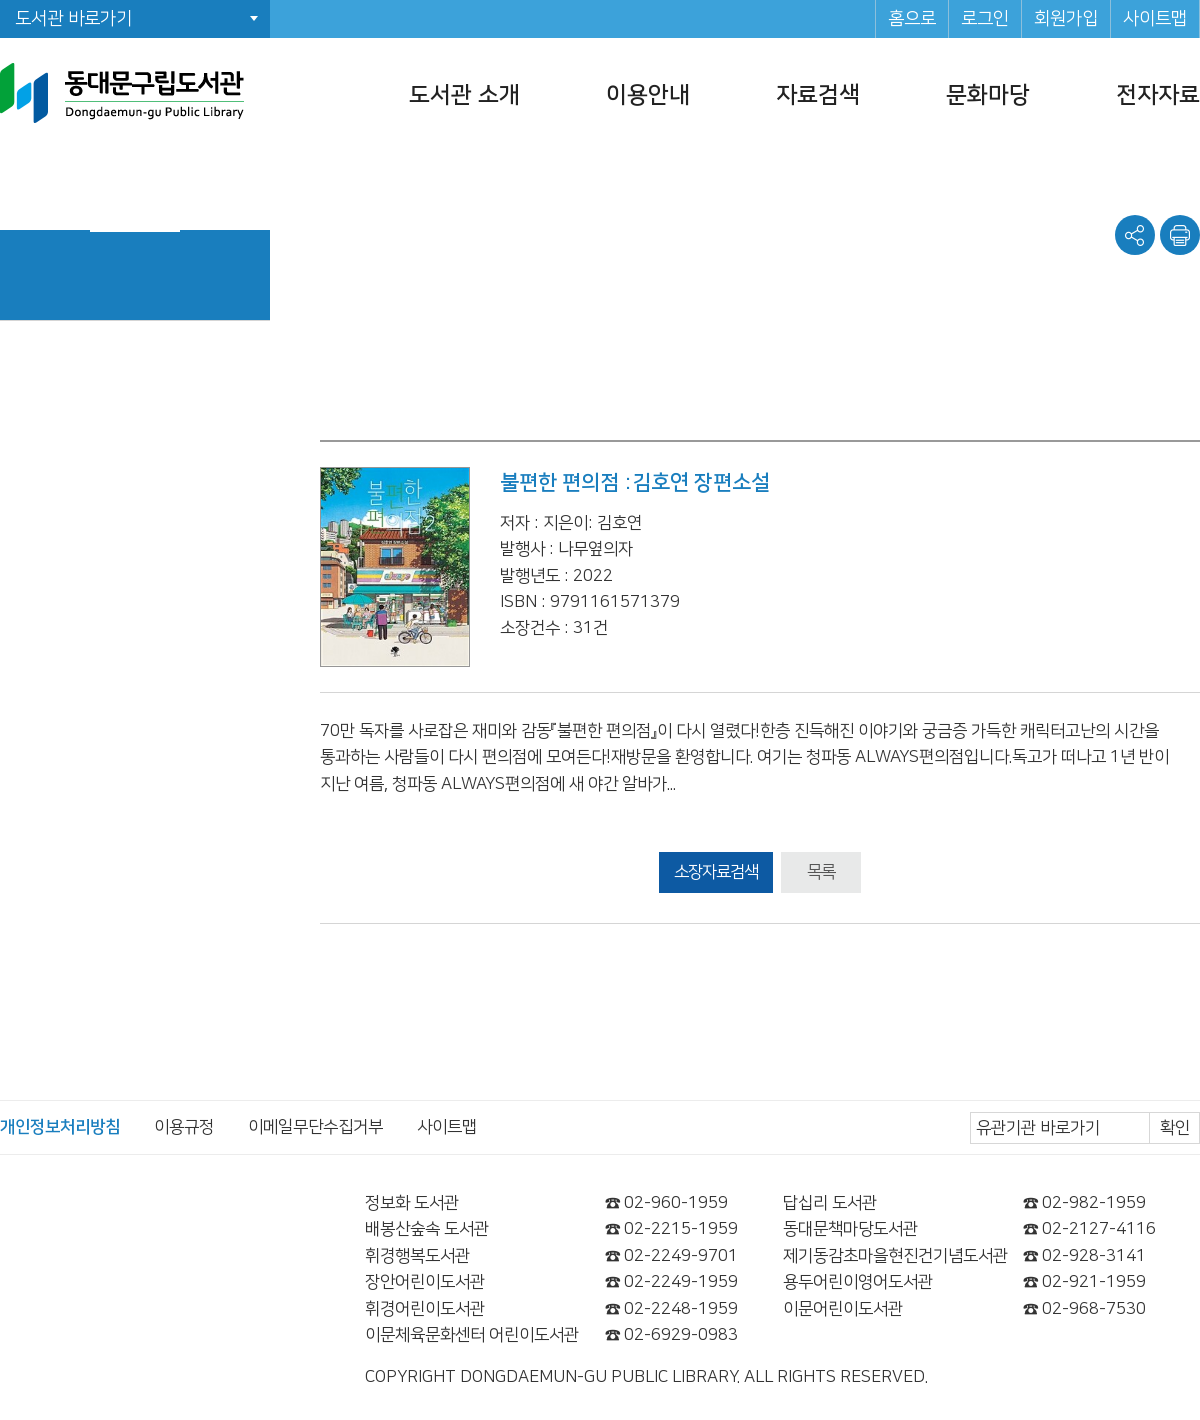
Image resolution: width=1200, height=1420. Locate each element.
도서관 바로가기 (73, 19)
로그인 (985, 19)
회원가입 (1066, 19)
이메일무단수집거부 (315, 1127)
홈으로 (912, 19)
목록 (821, 872)
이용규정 (184, 1127)
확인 (1175, 1128)
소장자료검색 (716, 872)
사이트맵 (1155, 19)
